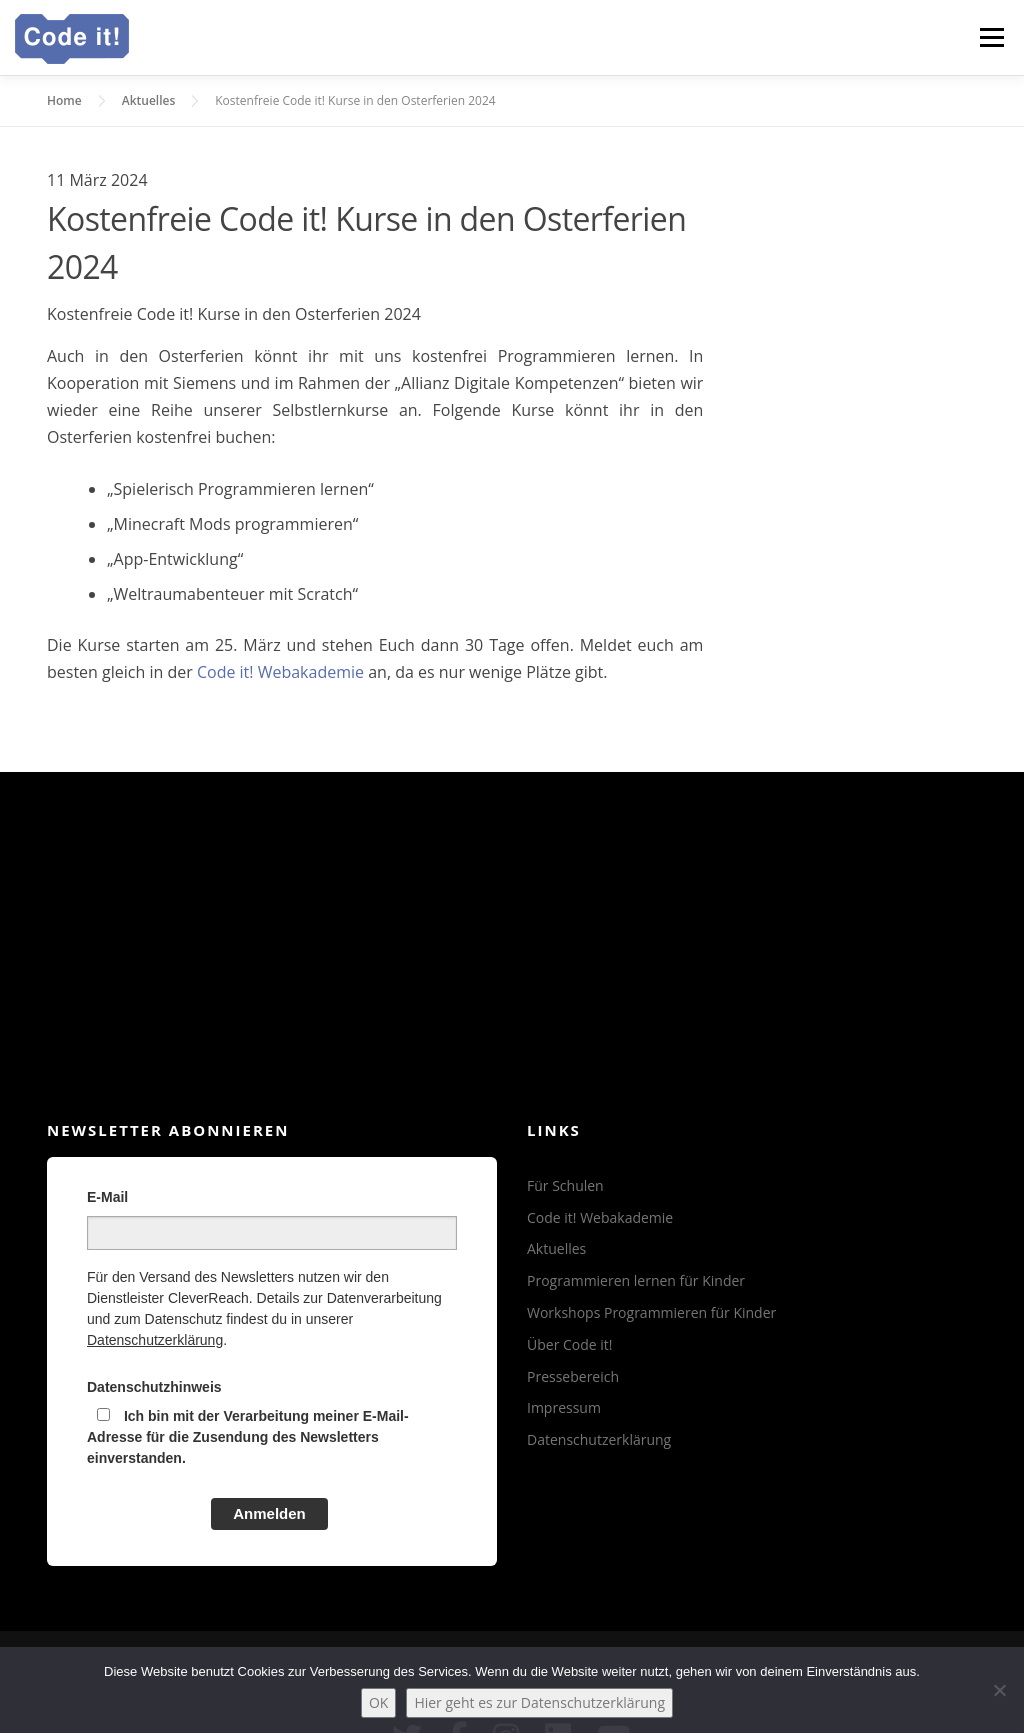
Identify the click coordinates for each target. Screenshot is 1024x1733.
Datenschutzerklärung (155, 1340)
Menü (991, 37)
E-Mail (107, 1197)
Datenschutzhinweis (154, 1387)
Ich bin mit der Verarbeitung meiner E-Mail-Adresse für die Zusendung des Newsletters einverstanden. (248, 1437)
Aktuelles (556, 1248)
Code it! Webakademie (280, 672)
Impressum (564, 1407)
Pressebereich (573, 1376)
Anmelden (269, 1513)
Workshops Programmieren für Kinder (651, 1312)
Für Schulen (565, 1185)
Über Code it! (570, 1344)
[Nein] (999, 1690)
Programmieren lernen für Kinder (636, 1280)
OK (378, 1702)
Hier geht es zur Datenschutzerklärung (539, 1702)
